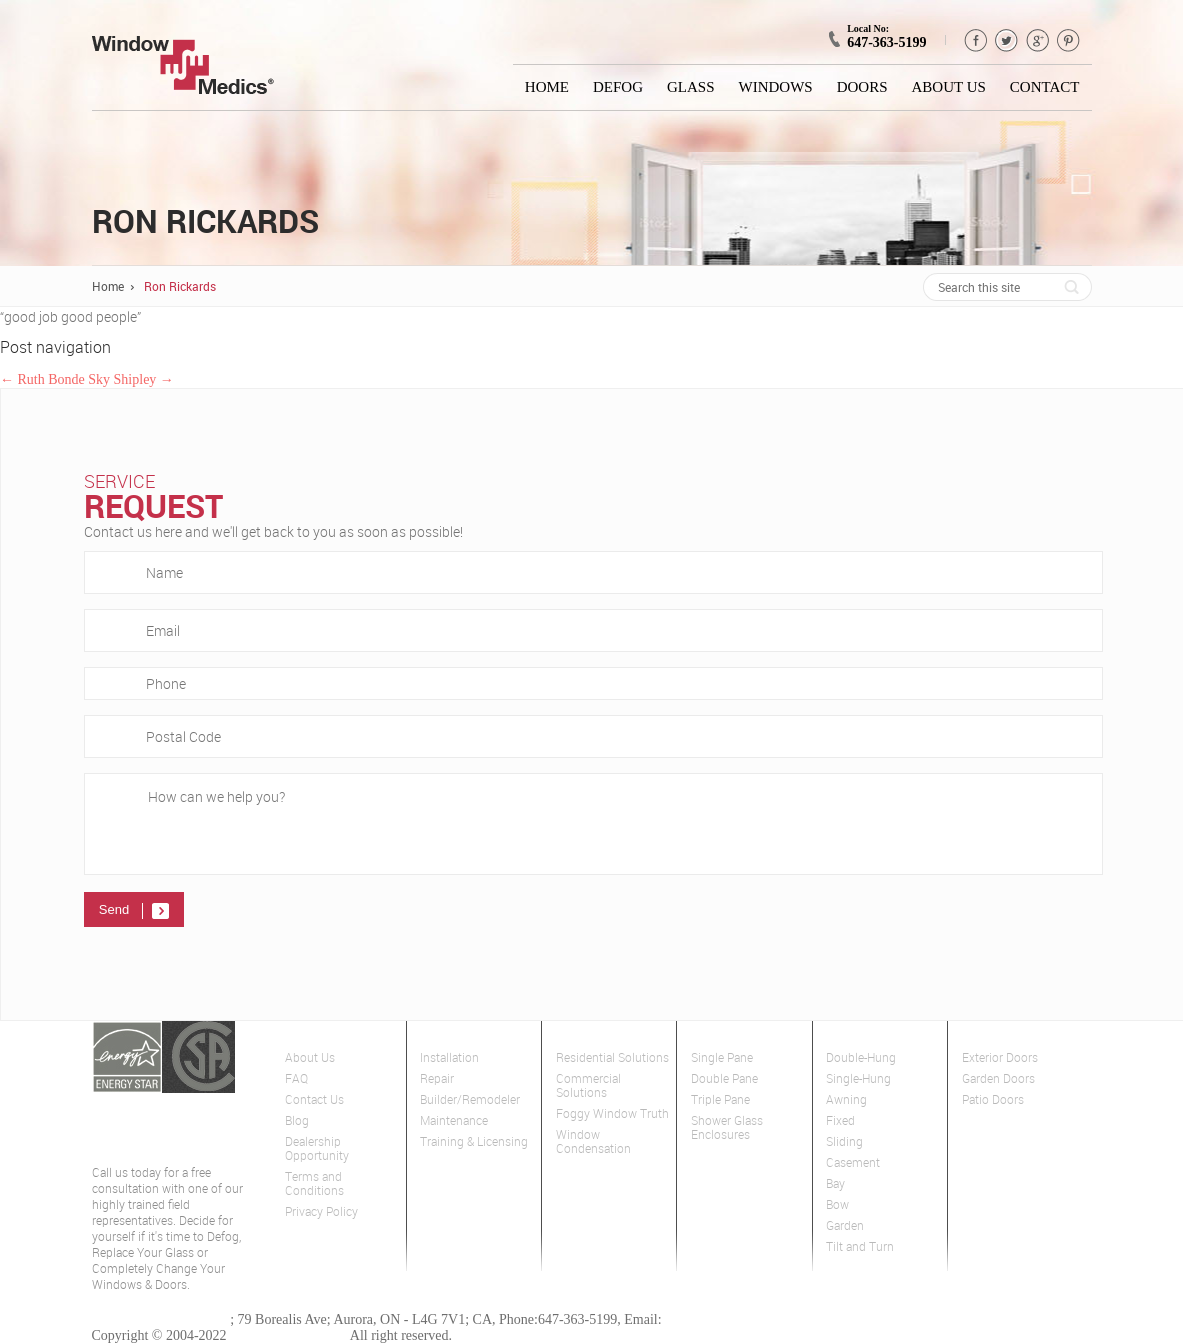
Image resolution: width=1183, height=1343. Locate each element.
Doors (862, 87)
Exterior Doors (1000, 1057)
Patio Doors (993, 1099)
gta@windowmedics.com (736, 1319)
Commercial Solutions (588, 1085)
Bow (837, 1204)
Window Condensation (593, 1141)
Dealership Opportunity (317, 1148)
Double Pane (724, 1078)
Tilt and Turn (860, 1246)
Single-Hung (858, 1078)
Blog (297, 1120)
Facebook (975, 40)
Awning (846, 1099)
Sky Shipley (131, 379)
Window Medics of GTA (161, 1319)
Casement (853, 1162)
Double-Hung (861, 1057)
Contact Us (314, 1099)
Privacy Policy (321, 1211)
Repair (437, 1078)
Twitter (1006, 40)
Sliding (844, 1141)
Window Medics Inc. (288, 1335)
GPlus (1037, 40)
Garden (845, 1225)
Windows (776, 87)
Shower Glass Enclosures (727, 1127)
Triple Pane (720, 1099)
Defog (618, 87)
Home (547, 87)
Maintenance (454, 1120)
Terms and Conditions (314, 1183)
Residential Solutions (612, 1057)
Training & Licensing (474, 1141)
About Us (949, 87)
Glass (691, 87)
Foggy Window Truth (612, 1113)
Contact (1045, 87)
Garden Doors (998, 1078)
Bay (835, 1183)
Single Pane (722, 1057)
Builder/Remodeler (470, 1099)
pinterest (1068, 40)
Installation (449, 1057)
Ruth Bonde (42, 379)
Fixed (840, 1120)
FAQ (296, 1078)
